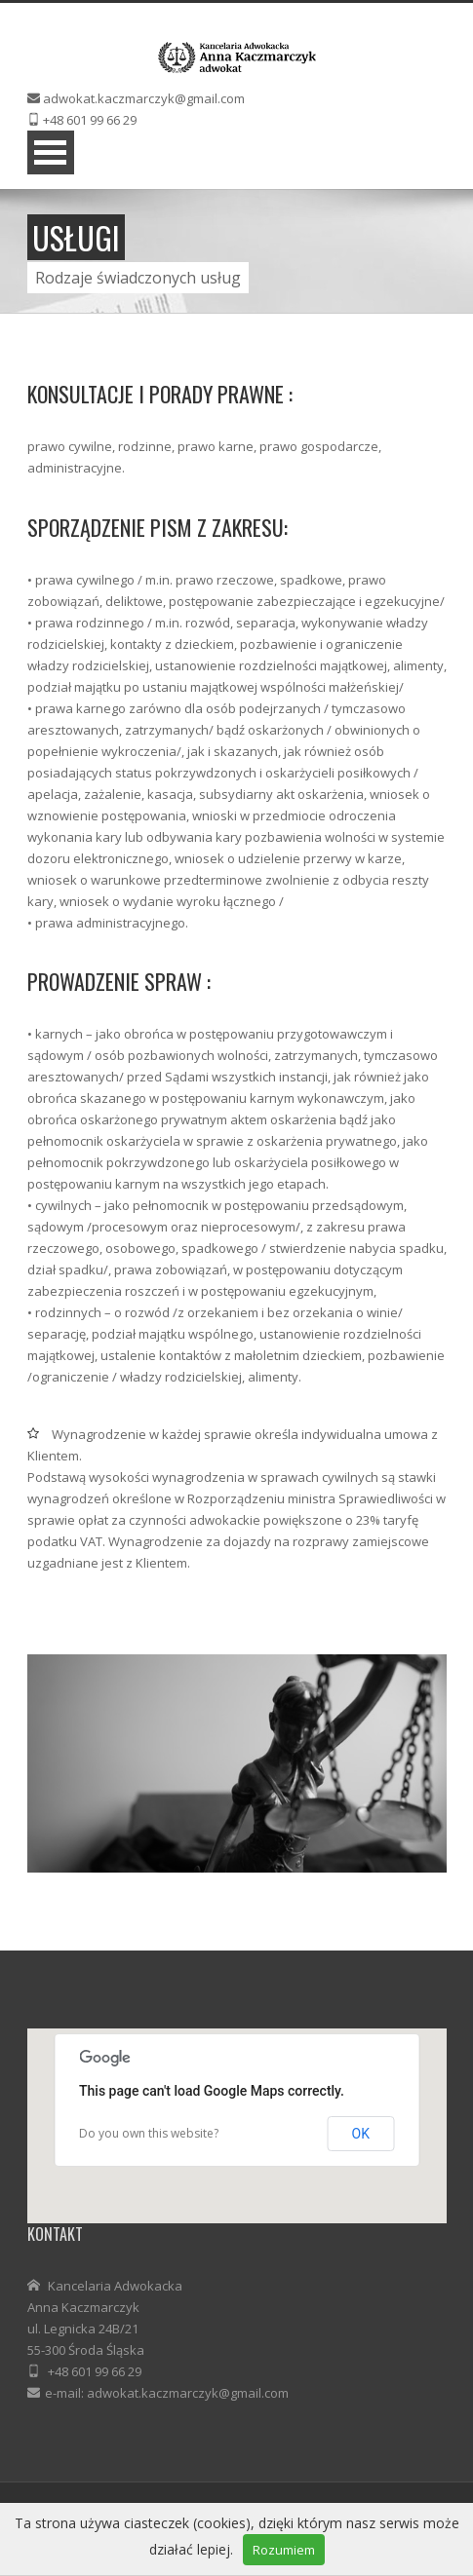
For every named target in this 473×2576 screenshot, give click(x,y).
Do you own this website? (148, 2133)
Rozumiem (284, 2549)
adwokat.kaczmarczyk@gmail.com (144, 98)
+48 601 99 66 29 (90, 120)
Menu (50, 152)
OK (361, 2133)
